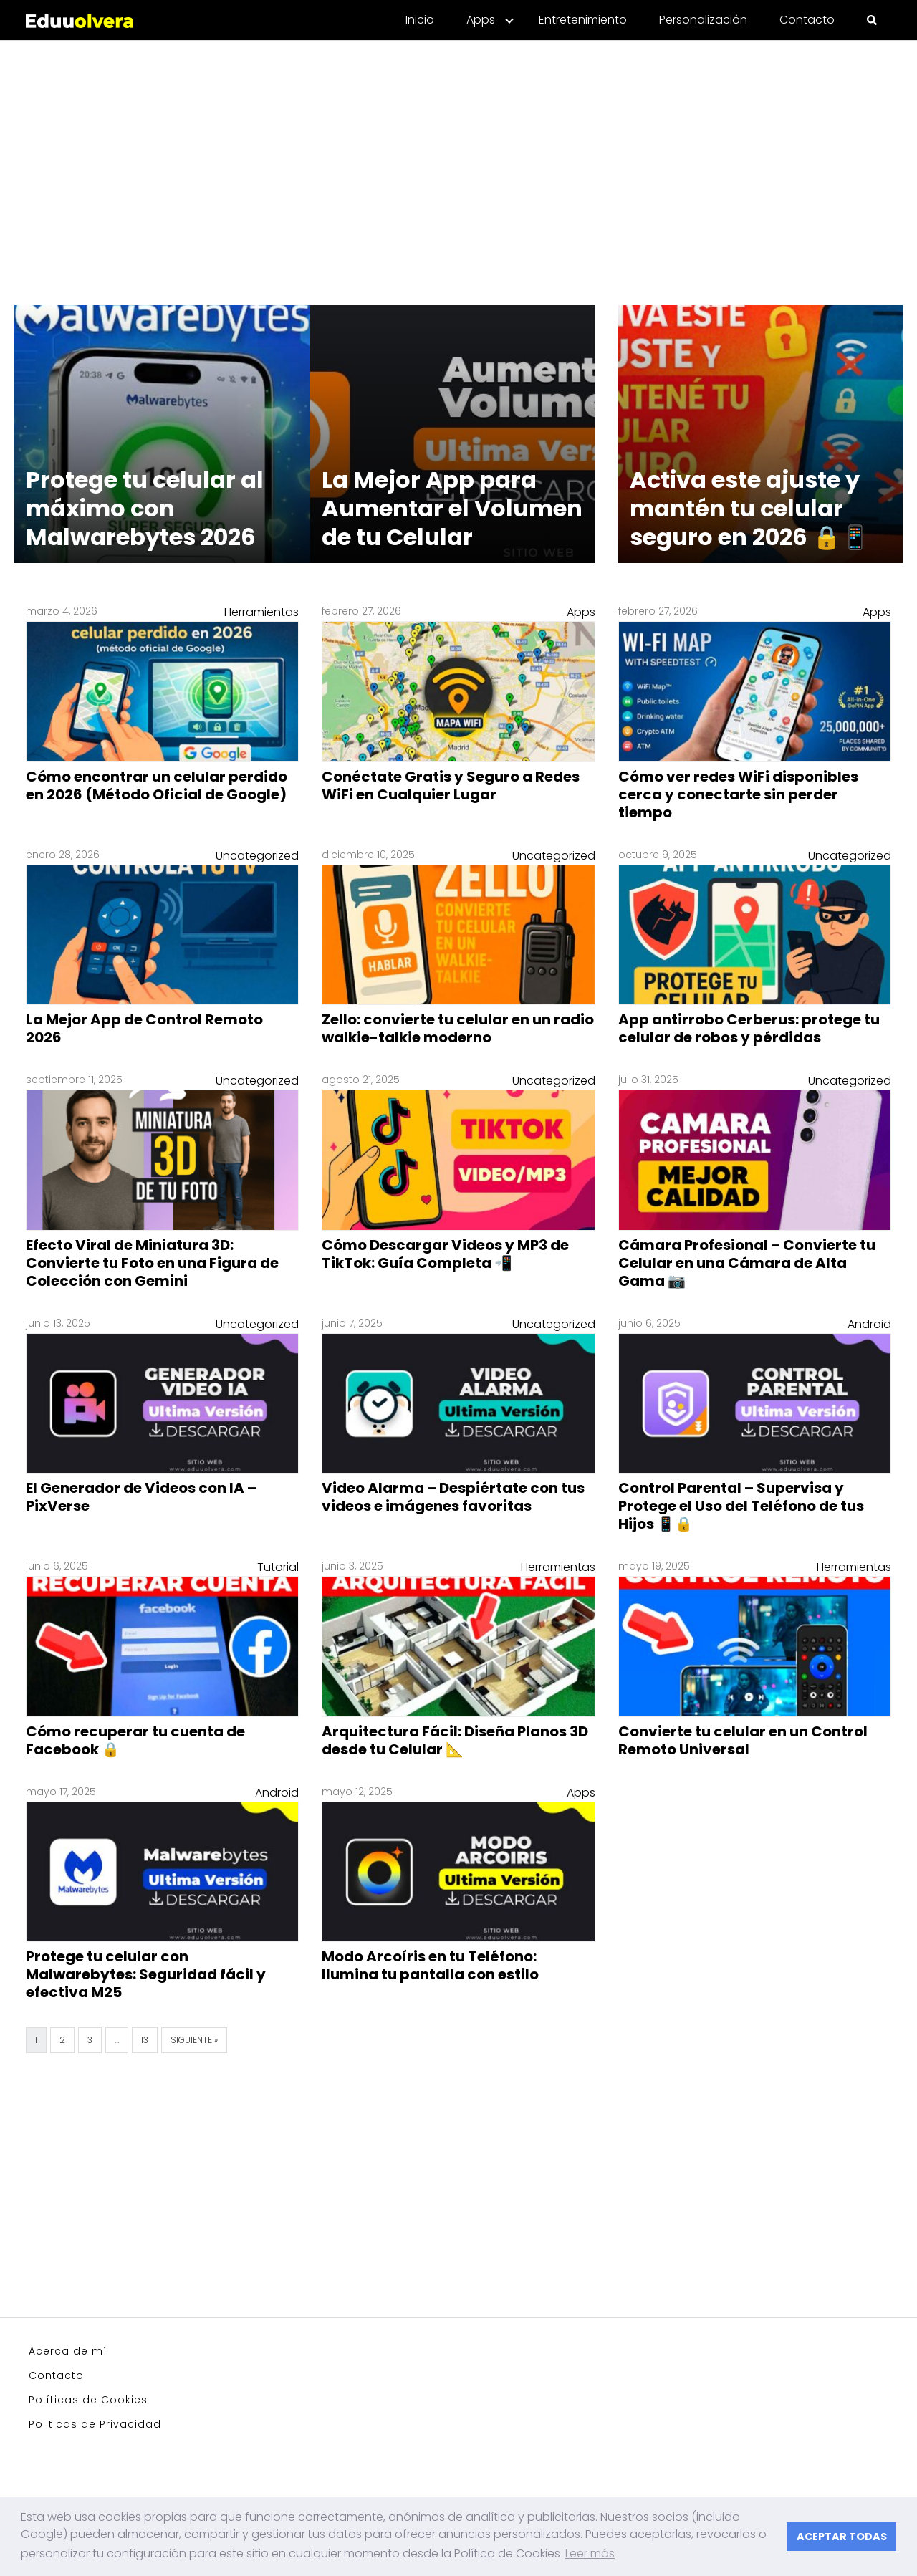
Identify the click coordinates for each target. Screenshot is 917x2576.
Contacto (807, 19)
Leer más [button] (590, 2553)
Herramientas (261, 612)
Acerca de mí (68, 2351)
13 (144, 2040)
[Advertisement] (458, 164)
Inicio (419, 19)
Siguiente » (194, 2040)
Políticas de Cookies (88, 2400)
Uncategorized (257, 855)
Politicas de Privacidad (95, 2424)
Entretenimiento (583, 19)
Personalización (703, 19)
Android (869, 1324)
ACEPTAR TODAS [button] (842, 2536)
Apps (480, 19)
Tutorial (278, 1567)
